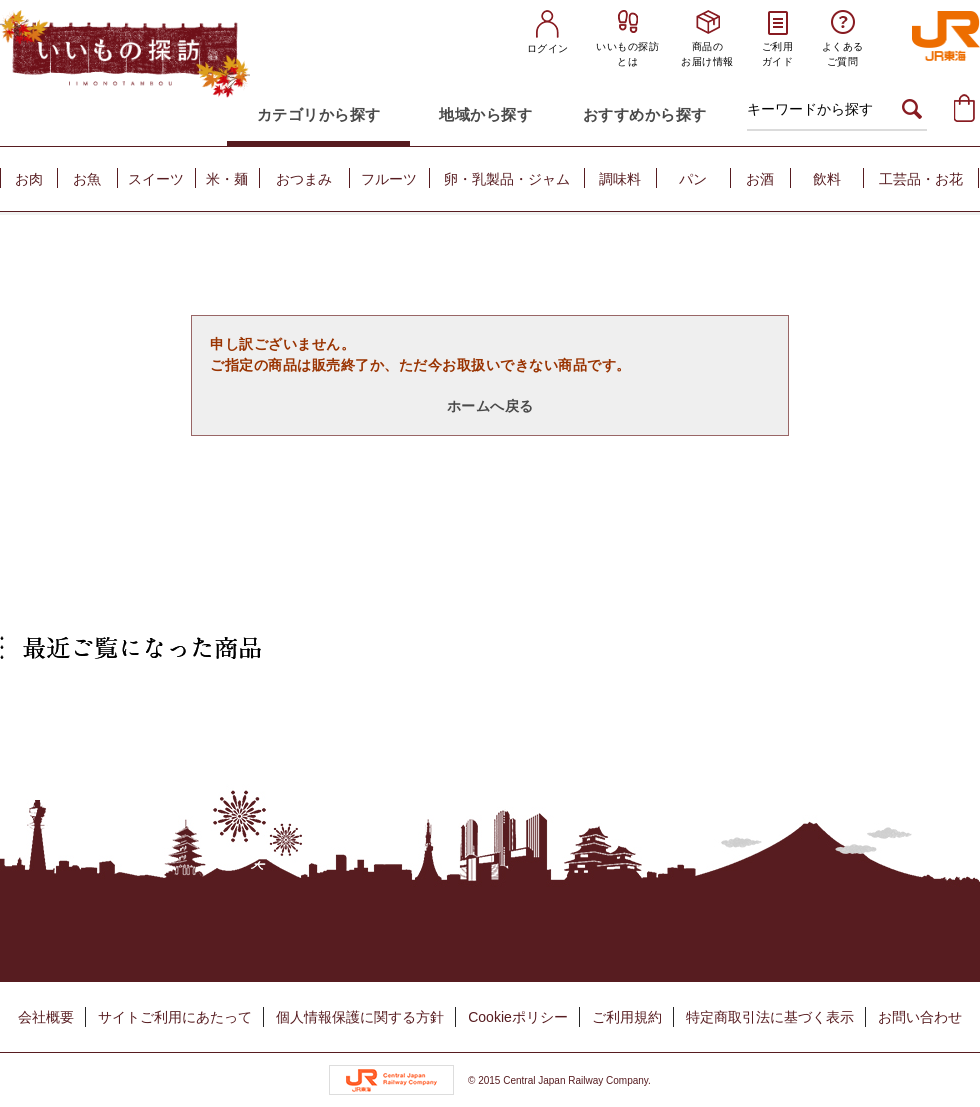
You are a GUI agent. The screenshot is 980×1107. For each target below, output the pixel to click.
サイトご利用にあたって (175, 1017)
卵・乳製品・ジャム (507, 179)
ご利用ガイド (778, 54)
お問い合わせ (920, 1017)
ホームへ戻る (490, 406)
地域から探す (485, 114)
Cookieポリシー (518, 1017)
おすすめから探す (645, 114)
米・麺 (227, 179)
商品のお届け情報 (707, 54)
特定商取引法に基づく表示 (770, 1017)
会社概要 (46, 1017)
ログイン (548, 48)
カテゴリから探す (319, 114)
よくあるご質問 (843, 54)
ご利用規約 (627, 1017)
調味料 (620, 179)
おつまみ (304, 179)
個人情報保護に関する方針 (360, 1017)
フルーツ (389, 179)
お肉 (29, 179)
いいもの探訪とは (627, 54)
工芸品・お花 (921, 179)
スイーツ (156, 179)
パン (693, 179)
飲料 (827, 179)
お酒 (760, 179)
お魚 (87, 179)
